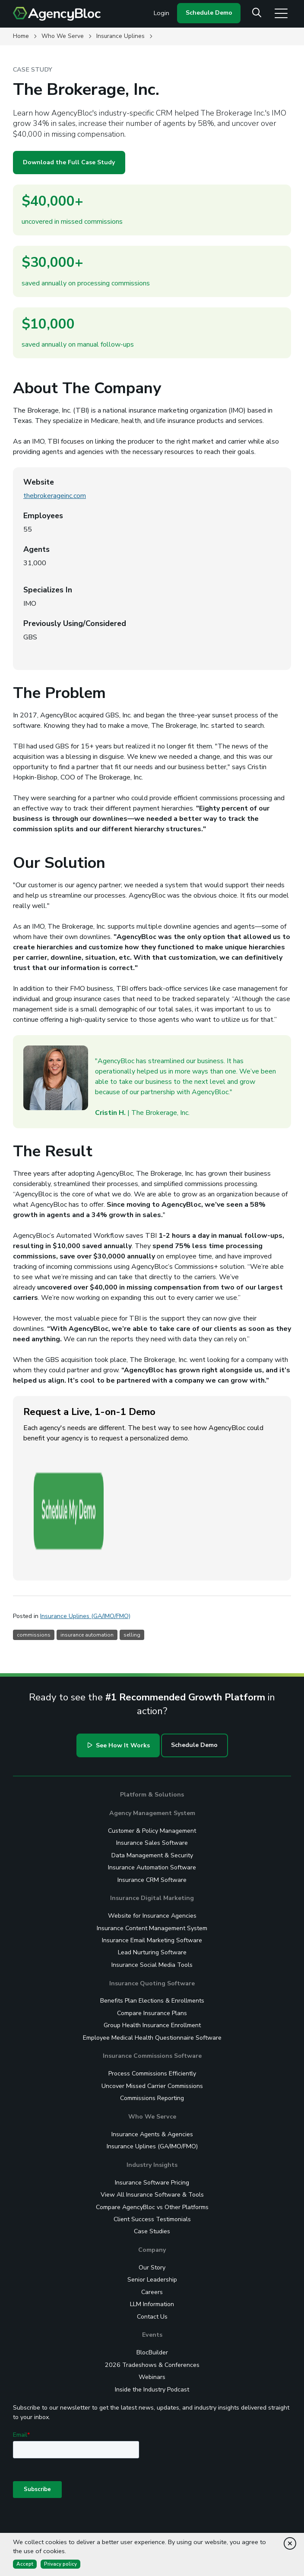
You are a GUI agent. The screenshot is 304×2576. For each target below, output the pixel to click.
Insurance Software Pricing (152, 2092)
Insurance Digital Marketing (152, 1808)
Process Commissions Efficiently (152, 1983)
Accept (24, 2563)
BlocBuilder (152, 2262)
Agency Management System (152, 1723)
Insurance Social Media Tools (152, 1875)
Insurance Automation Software (152, 1777)
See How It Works (118, 1655)
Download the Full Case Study (69, 162)
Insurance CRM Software (152, 1789)
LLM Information (152, 2214)
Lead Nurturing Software (152, 1862)
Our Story (152, 2177)
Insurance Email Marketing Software (152, 1850)
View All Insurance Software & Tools (152, 2104)
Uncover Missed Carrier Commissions (152, 1996)
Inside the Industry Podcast (152, 2299)
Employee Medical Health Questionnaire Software (152, 1948)
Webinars (152, 2287)
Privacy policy (60, 2563)
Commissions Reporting (152, 2008)
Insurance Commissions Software (152, 1966)
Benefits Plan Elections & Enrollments (152, 1910)
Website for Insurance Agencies (152, 1826)
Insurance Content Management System (152, 1838)
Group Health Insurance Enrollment (152, 1935)
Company (152, 2160)
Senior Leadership (152, 2189)
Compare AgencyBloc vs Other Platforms (152, 2117)
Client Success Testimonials (152, 2129)
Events (152, 2245)
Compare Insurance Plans (152, 1923)
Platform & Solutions (152, 1704)
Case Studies (152, 2141)
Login (161, 13)
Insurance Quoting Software (152, 1893)
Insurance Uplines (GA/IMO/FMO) (152, 2056)
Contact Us (152, 2226)
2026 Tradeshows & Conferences (152, 2275)
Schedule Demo (209, 13)
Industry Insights (152, 2075)
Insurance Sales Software (152, 1753)
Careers (152, 2202)
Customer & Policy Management (152, 1741)
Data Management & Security (152, 1765)
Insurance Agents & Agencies (152, 2044)
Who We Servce (152, 2026)
